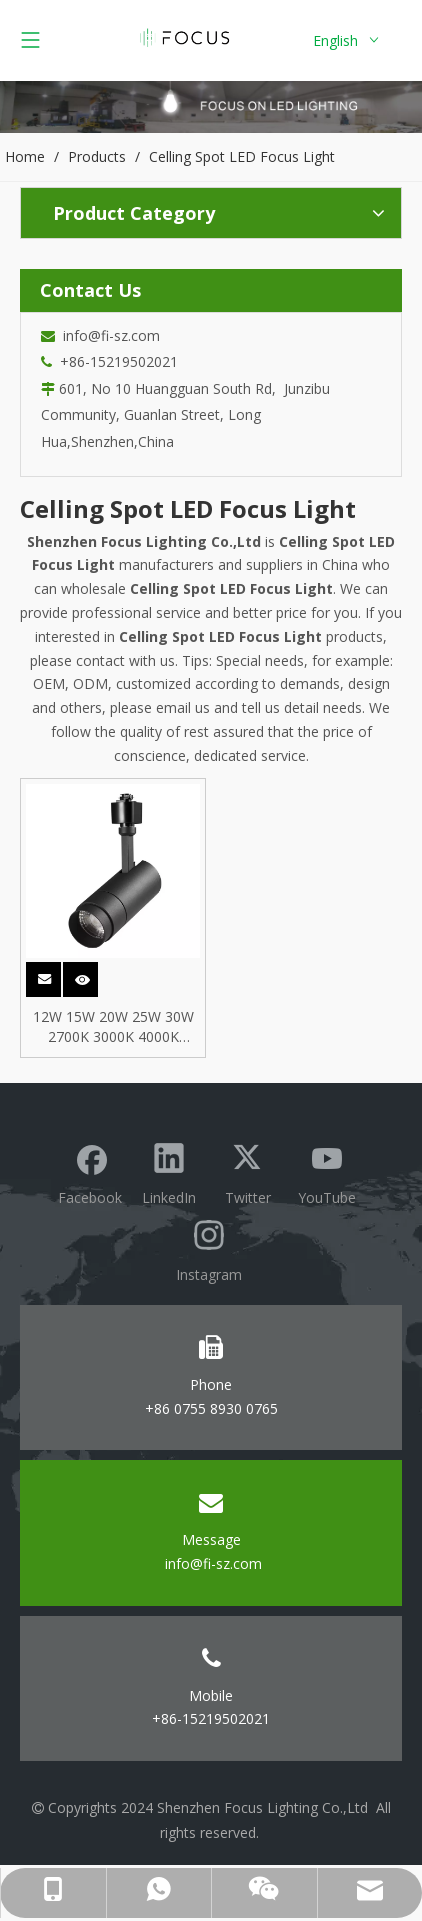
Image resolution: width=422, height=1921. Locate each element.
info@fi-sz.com (107, 335)
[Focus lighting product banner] (211, 106)
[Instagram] (209, 1248)
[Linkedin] (169, 1171)
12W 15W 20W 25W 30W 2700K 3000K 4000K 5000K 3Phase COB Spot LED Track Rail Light (113, 1027)
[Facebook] (90, 1171)
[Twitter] (248, 1171)
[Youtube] (327, 1171)
